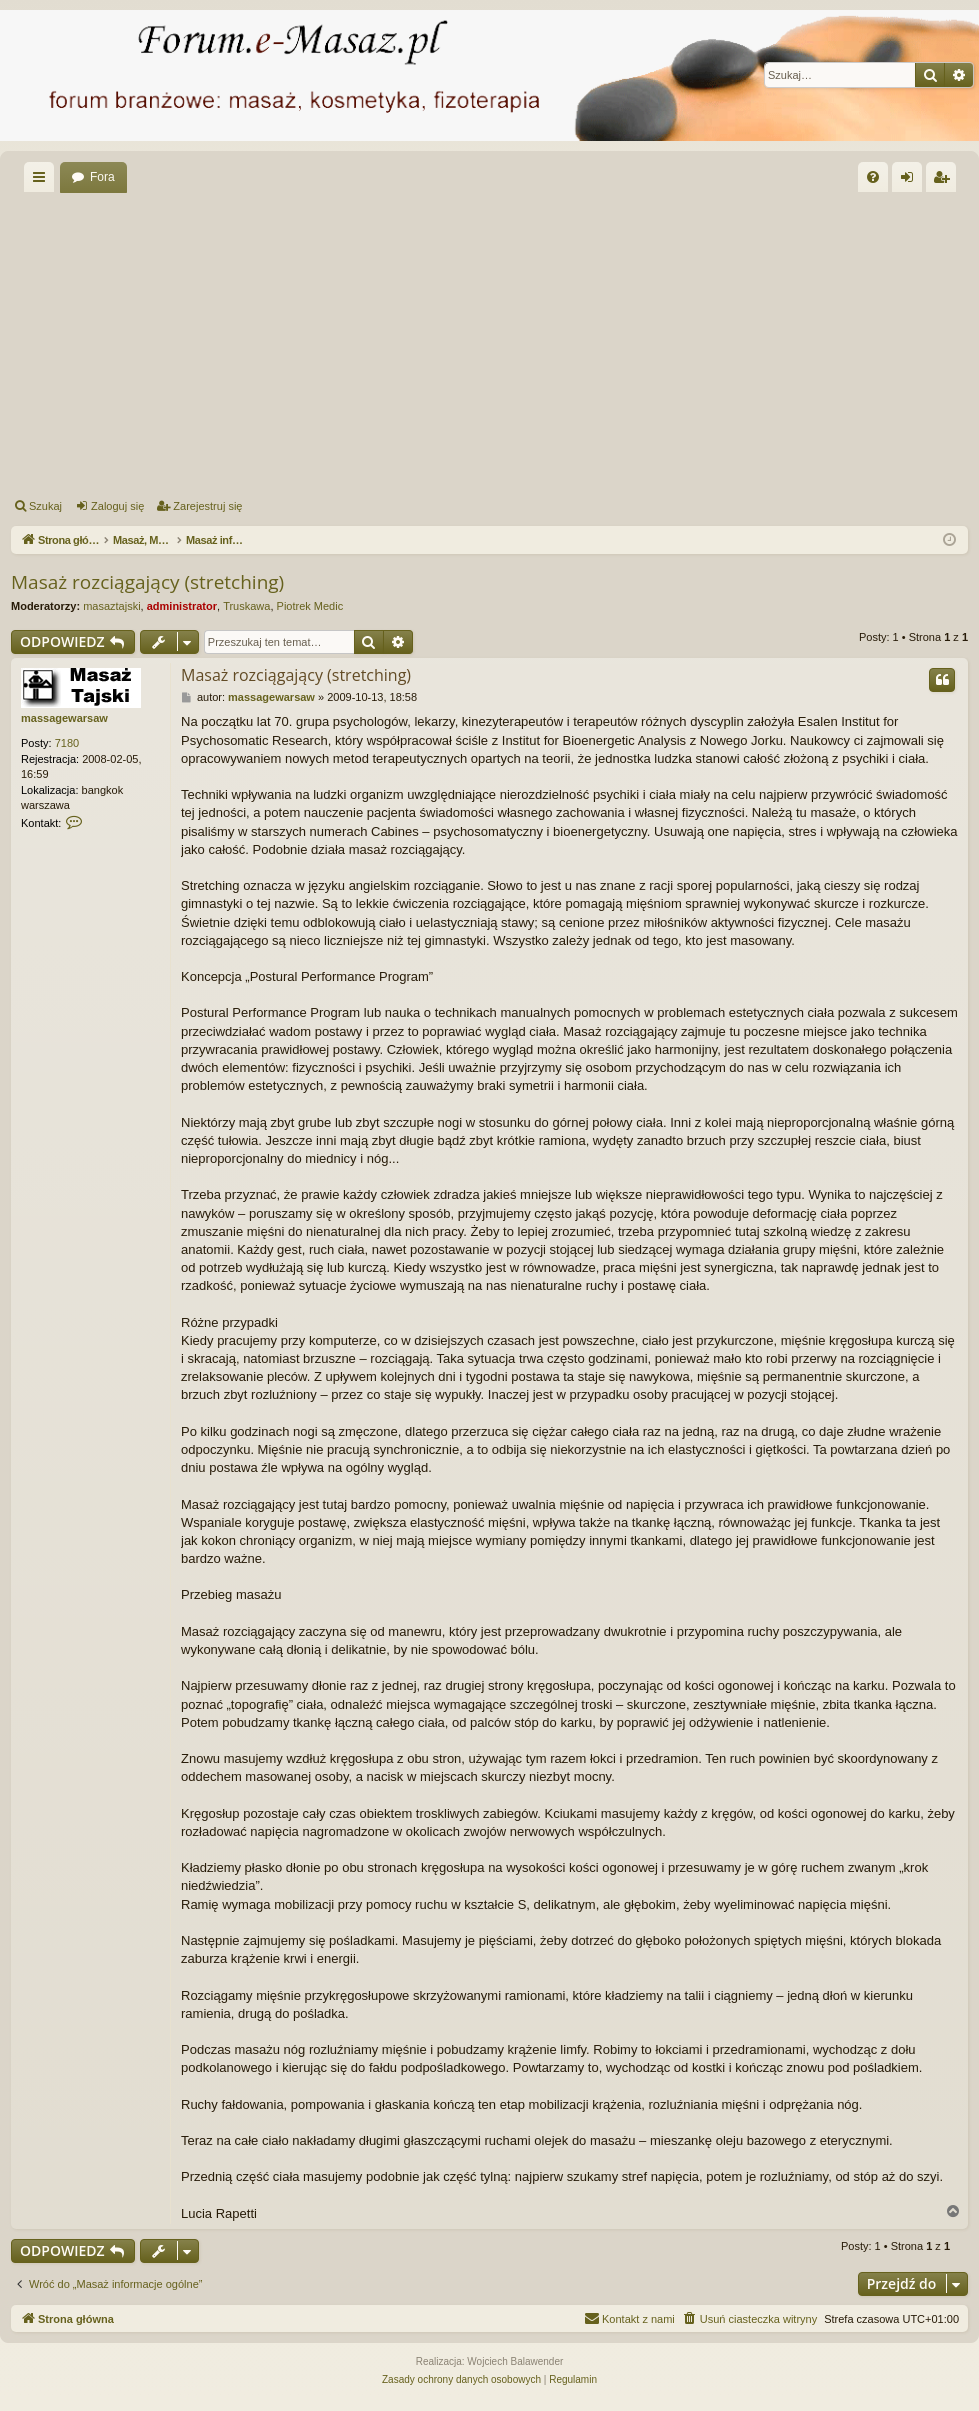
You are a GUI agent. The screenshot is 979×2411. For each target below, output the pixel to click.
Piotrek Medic (310, 606)
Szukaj (45, 506)
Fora (102, 177)
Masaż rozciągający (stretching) (147, 582)
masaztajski (111, 606)
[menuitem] (873, 177)
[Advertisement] (492, 342)
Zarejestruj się (207, 506)
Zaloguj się (117, 506)
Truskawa (246, 606)
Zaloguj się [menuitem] (911, 181)
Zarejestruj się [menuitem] (945, 181)
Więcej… (43, 181)
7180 (67, 743)
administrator (182, 606)
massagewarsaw (64, 718)
